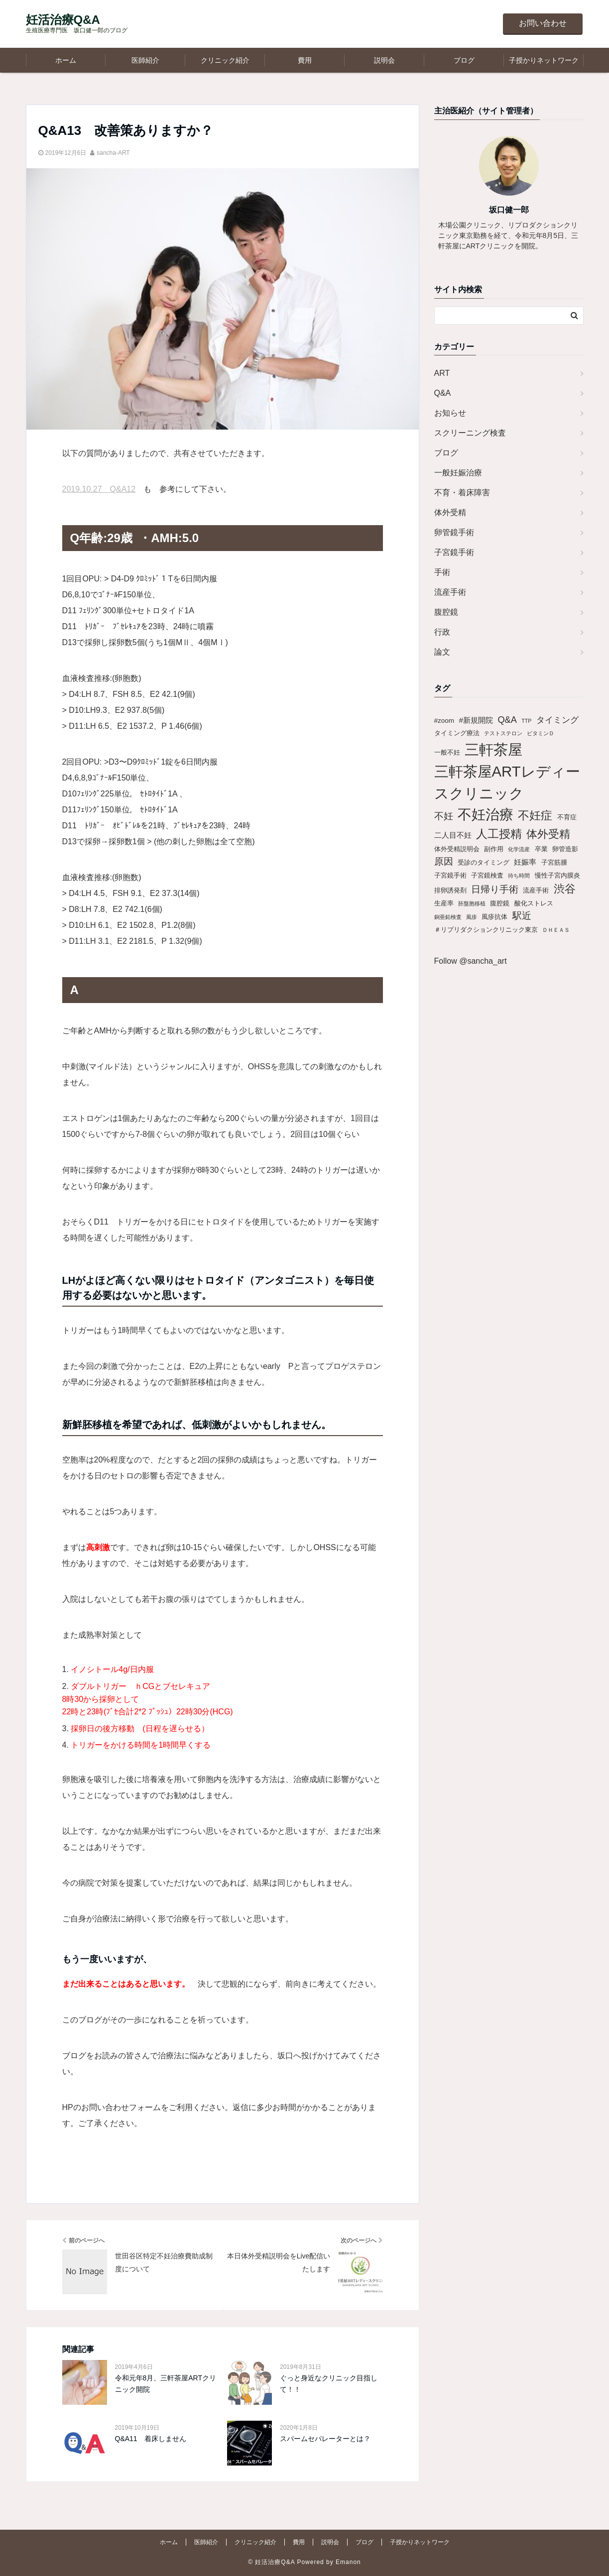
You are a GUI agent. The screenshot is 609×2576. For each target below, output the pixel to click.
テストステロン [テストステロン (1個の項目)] (503, 733)
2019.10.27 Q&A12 (99, 489)
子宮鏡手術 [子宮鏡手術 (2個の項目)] (450, 875)
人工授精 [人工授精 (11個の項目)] (499, 833)
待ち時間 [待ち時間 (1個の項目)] (519, 876)
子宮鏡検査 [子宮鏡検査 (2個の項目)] (487, 875)
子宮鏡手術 (454, 552)
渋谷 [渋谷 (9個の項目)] (565, 889)
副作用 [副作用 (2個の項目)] (493, 849)
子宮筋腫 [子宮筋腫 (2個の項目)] (554, 862)
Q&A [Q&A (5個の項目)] (506, 720)
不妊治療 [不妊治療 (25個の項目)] (485, 814)
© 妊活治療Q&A (271, 2562)
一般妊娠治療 (458, 472)
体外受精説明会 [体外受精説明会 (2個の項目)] (457, 849)
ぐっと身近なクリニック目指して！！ (328, 2383)
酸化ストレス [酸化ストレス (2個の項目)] (533, 903)
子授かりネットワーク (544, 60)
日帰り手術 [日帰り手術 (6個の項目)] (494, 889)
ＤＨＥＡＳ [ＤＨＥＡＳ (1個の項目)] (556, 930)
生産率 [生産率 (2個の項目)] (444, 903)
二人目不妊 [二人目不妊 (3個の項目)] (453, 835)
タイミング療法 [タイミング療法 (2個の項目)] (457, 733)
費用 (305, 60)
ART (442, 373)
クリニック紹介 (225, 60)
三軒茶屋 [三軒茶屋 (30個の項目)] (493, 749)
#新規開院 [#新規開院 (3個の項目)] (476, 720)
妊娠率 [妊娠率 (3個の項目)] (525, 862)
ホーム (65, 60)
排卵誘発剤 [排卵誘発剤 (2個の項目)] (450, 890)
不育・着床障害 (462, 492)
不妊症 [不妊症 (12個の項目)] (535, 815)
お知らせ (450, 413)
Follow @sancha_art (470, 961)
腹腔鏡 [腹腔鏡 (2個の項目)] (499, 903)
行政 (442, 632)
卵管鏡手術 (454, 532)
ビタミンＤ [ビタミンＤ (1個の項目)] (540, 733)
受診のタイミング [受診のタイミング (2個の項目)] (483, 862)
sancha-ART (113, 152)
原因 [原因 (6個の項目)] (443, 861)
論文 (442, 652)
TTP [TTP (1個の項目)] (526, 721)
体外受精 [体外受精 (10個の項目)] (548, 834)
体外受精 (450, 512)
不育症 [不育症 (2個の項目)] (567, 817)
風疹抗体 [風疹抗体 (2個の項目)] (494, 916)
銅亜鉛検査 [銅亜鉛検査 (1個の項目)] (448, 917)
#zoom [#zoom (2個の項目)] (444, 720)
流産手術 (450, 592)
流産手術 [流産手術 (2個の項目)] (536, 890)
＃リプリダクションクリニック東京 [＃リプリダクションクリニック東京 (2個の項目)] (486, 929)
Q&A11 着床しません (150, 2439)
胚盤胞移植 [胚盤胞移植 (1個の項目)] (472, 903)
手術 (442, 572)
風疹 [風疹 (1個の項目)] (471, 917)
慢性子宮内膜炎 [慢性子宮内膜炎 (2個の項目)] (557, 875)
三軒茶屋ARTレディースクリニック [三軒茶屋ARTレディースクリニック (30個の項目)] (507, 782)
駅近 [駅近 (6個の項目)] (521, 915)
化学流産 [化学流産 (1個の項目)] (519, 849)
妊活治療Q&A (63, 20)
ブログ (464, 60)
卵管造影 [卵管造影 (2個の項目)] (565, 849)
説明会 (384, 60)
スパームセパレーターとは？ (325, 2439)
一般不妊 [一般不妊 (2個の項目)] (447, 752)
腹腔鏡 (446, 612)
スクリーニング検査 (470, 433)
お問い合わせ (543, 23)
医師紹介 (145, 60)
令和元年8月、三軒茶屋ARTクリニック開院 (166, 2383)
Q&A (442, 393)
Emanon (348, 2562)
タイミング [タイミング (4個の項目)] (557, 720)
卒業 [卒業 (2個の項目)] (541, 849)
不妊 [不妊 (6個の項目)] (443, 816)
